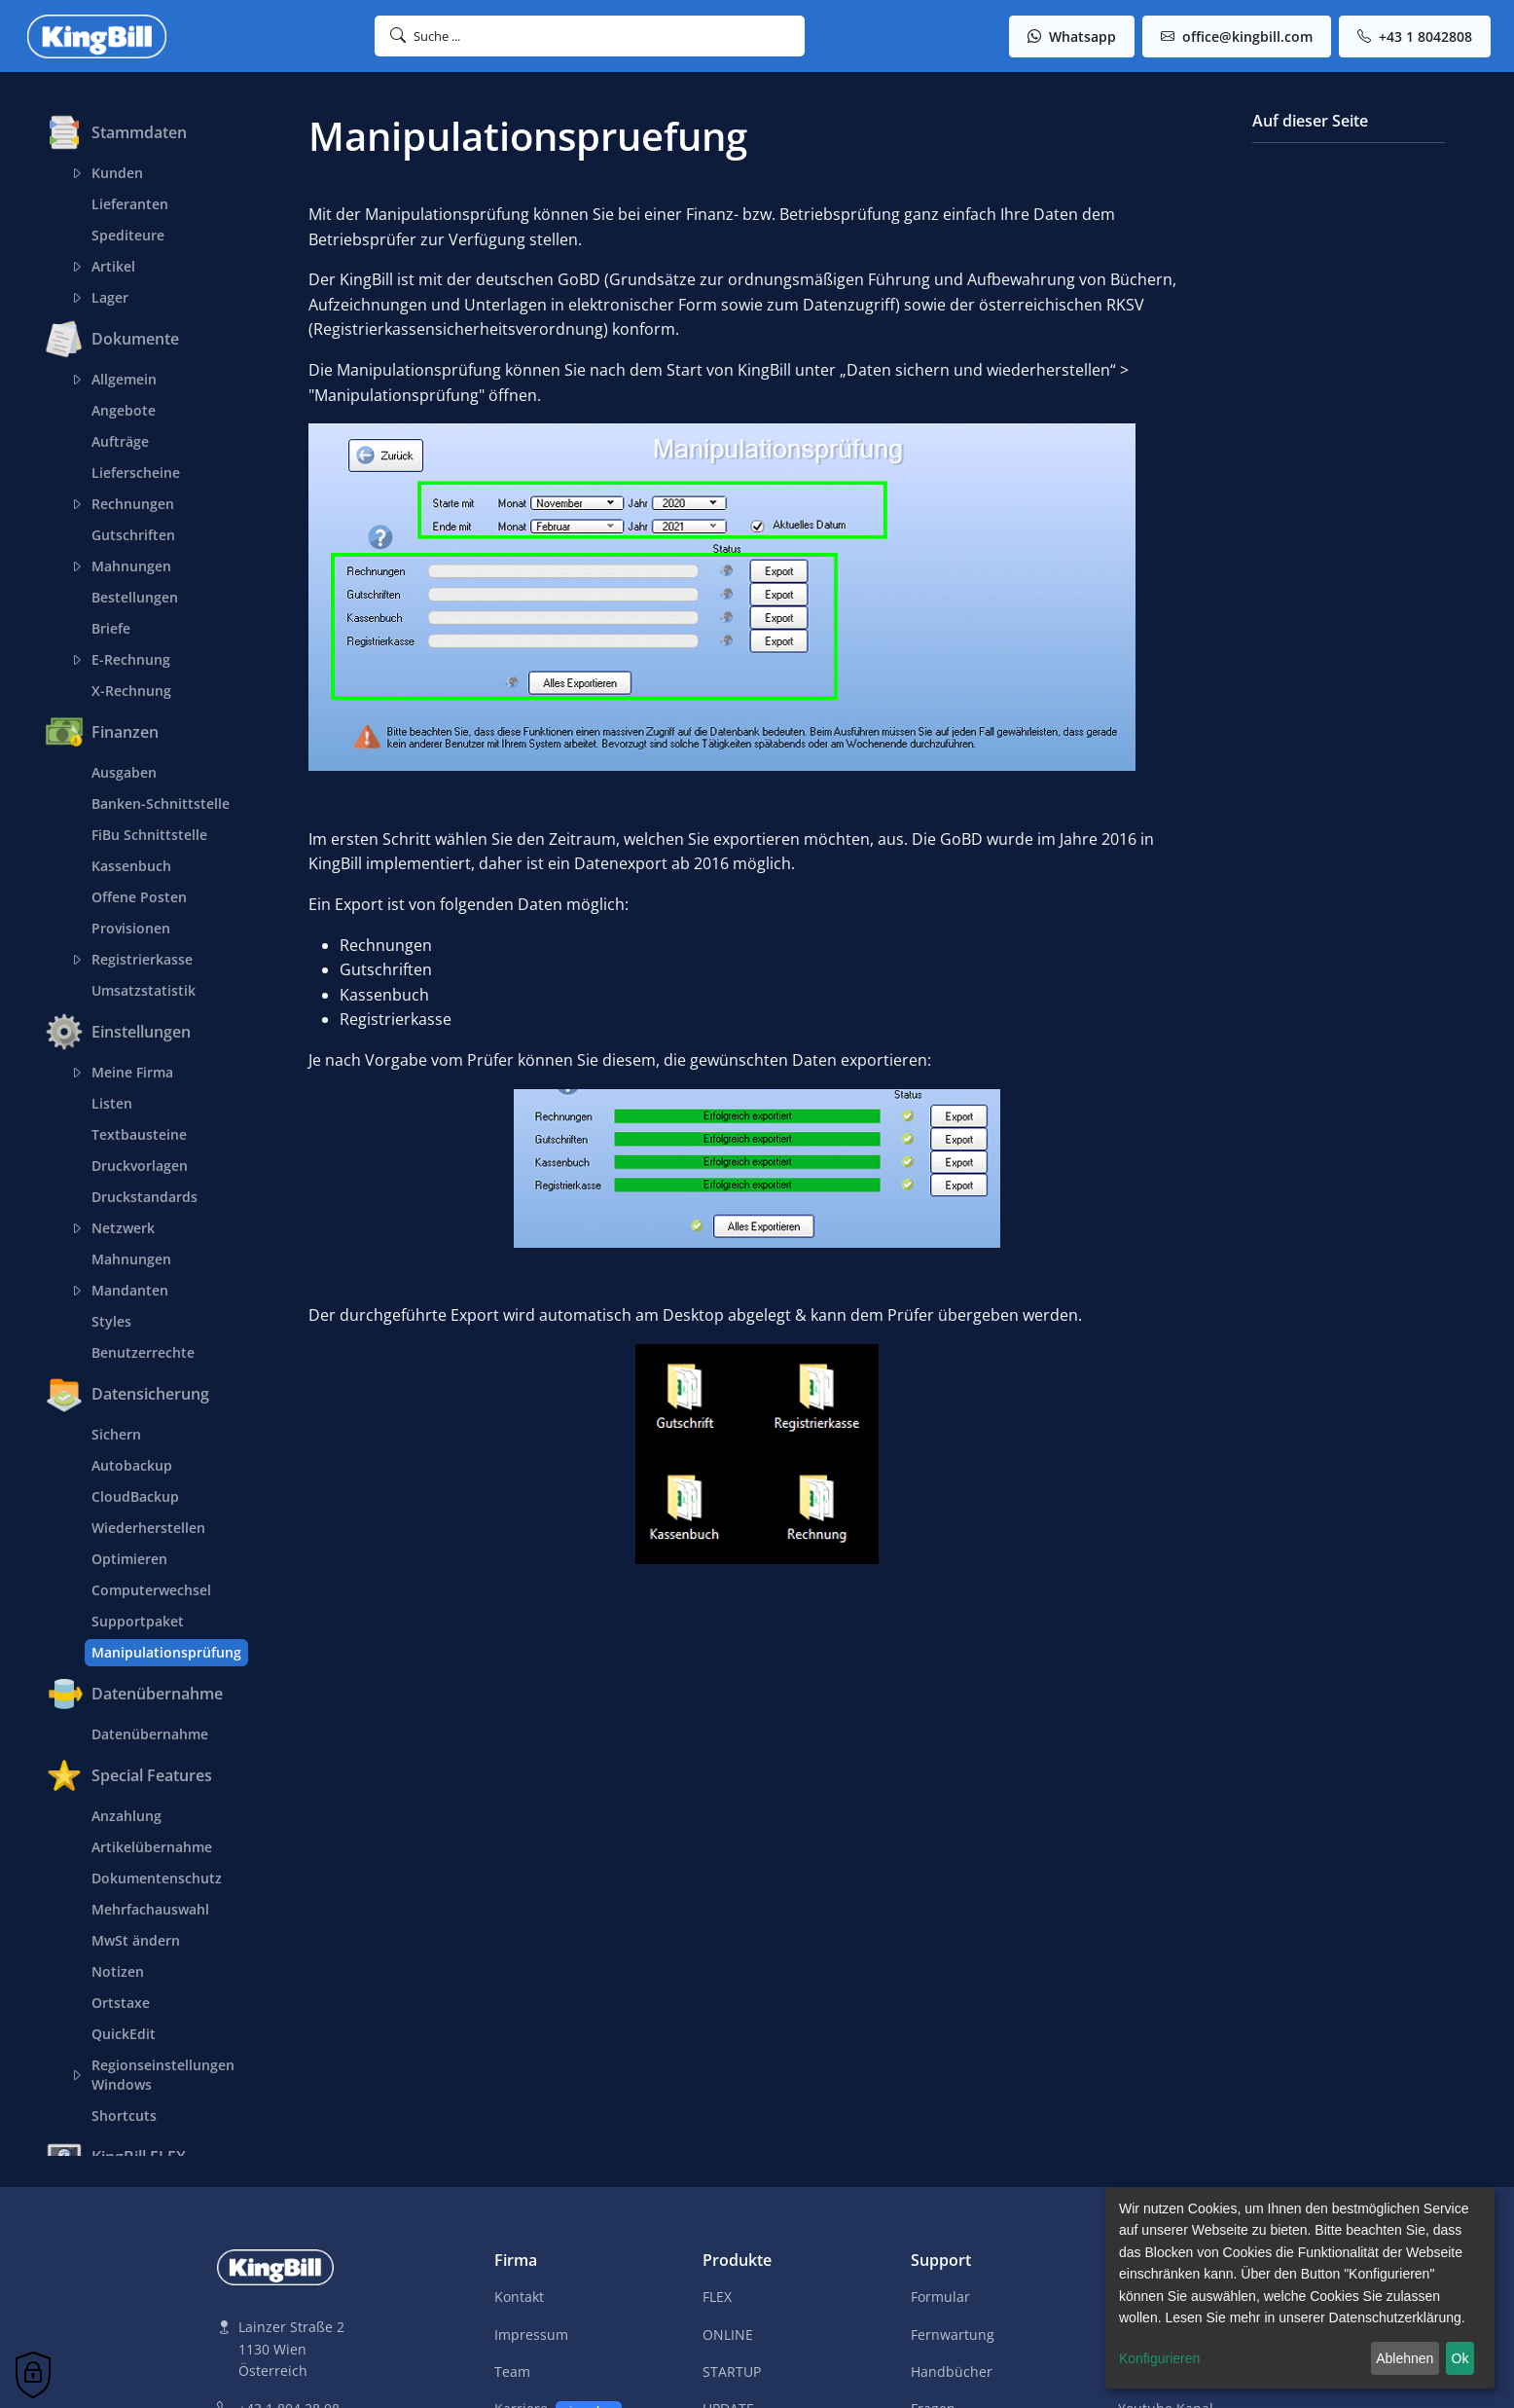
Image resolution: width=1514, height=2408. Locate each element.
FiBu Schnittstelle (149, 834)
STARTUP (732, 2371)
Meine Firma (129, 1072)
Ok (1460, 2358)
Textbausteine (139, 1134)
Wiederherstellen (148, 1527)
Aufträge (120, 441)
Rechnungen (129, 504)
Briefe (110, 628)
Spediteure (127, 235)
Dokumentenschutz (156, 1878)
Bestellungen (134, 597)
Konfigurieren (1159, 2358)
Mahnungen (128, 566)
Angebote (123, 410)
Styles (111, 1321)
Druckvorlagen (139, 1165)
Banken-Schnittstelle (160, 803)
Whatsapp (1071, 36)
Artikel (110, 266)
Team (512, 2371)
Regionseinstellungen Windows (159, 2075)
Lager (106, 298)
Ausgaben (124, 772)
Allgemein (121, 379)
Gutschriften (133, 535)
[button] (590, 36)
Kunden (114, 173)
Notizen (117, 1971)
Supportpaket (137, 1621)
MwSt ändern (135, 1940)
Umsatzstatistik (143, 990)
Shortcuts (124, 2115)
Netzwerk (120, 1228)
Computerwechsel (151, 1590)
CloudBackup (135, 1496)
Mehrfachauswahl (150, 1909)
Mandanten (126, 1290)
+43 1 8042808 (1414, 36)
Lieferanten (129, 204)
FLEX (717, 2296)
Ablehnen (1404, 2358)
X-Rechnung (131, 690)
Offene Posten (139, 897)
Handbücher (951, 2371)
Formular (940, 2296)
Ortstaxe (120, 2002)
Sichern (116, 1434)
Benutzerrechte (143, 1352)
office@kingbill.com (1237, 36)
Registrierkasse (139, 959)
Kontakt (519, 2296)
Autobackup (131, 1465)
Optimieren (129, 1559)
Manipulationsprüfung (166, 1652)
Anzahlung (126, 1815)
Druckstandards (144, 1196)
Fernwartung (952, 2334)
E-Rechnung (127, 660)
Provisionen (130, 928)
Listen (111, 1103)
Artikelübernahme (151, 1847)
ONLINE (728, 2334)
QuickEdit (123, 2034)
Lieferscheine (135, 472)
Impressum (531, 2334)
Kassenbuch (131, 866)
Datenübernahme (149, 1734)
